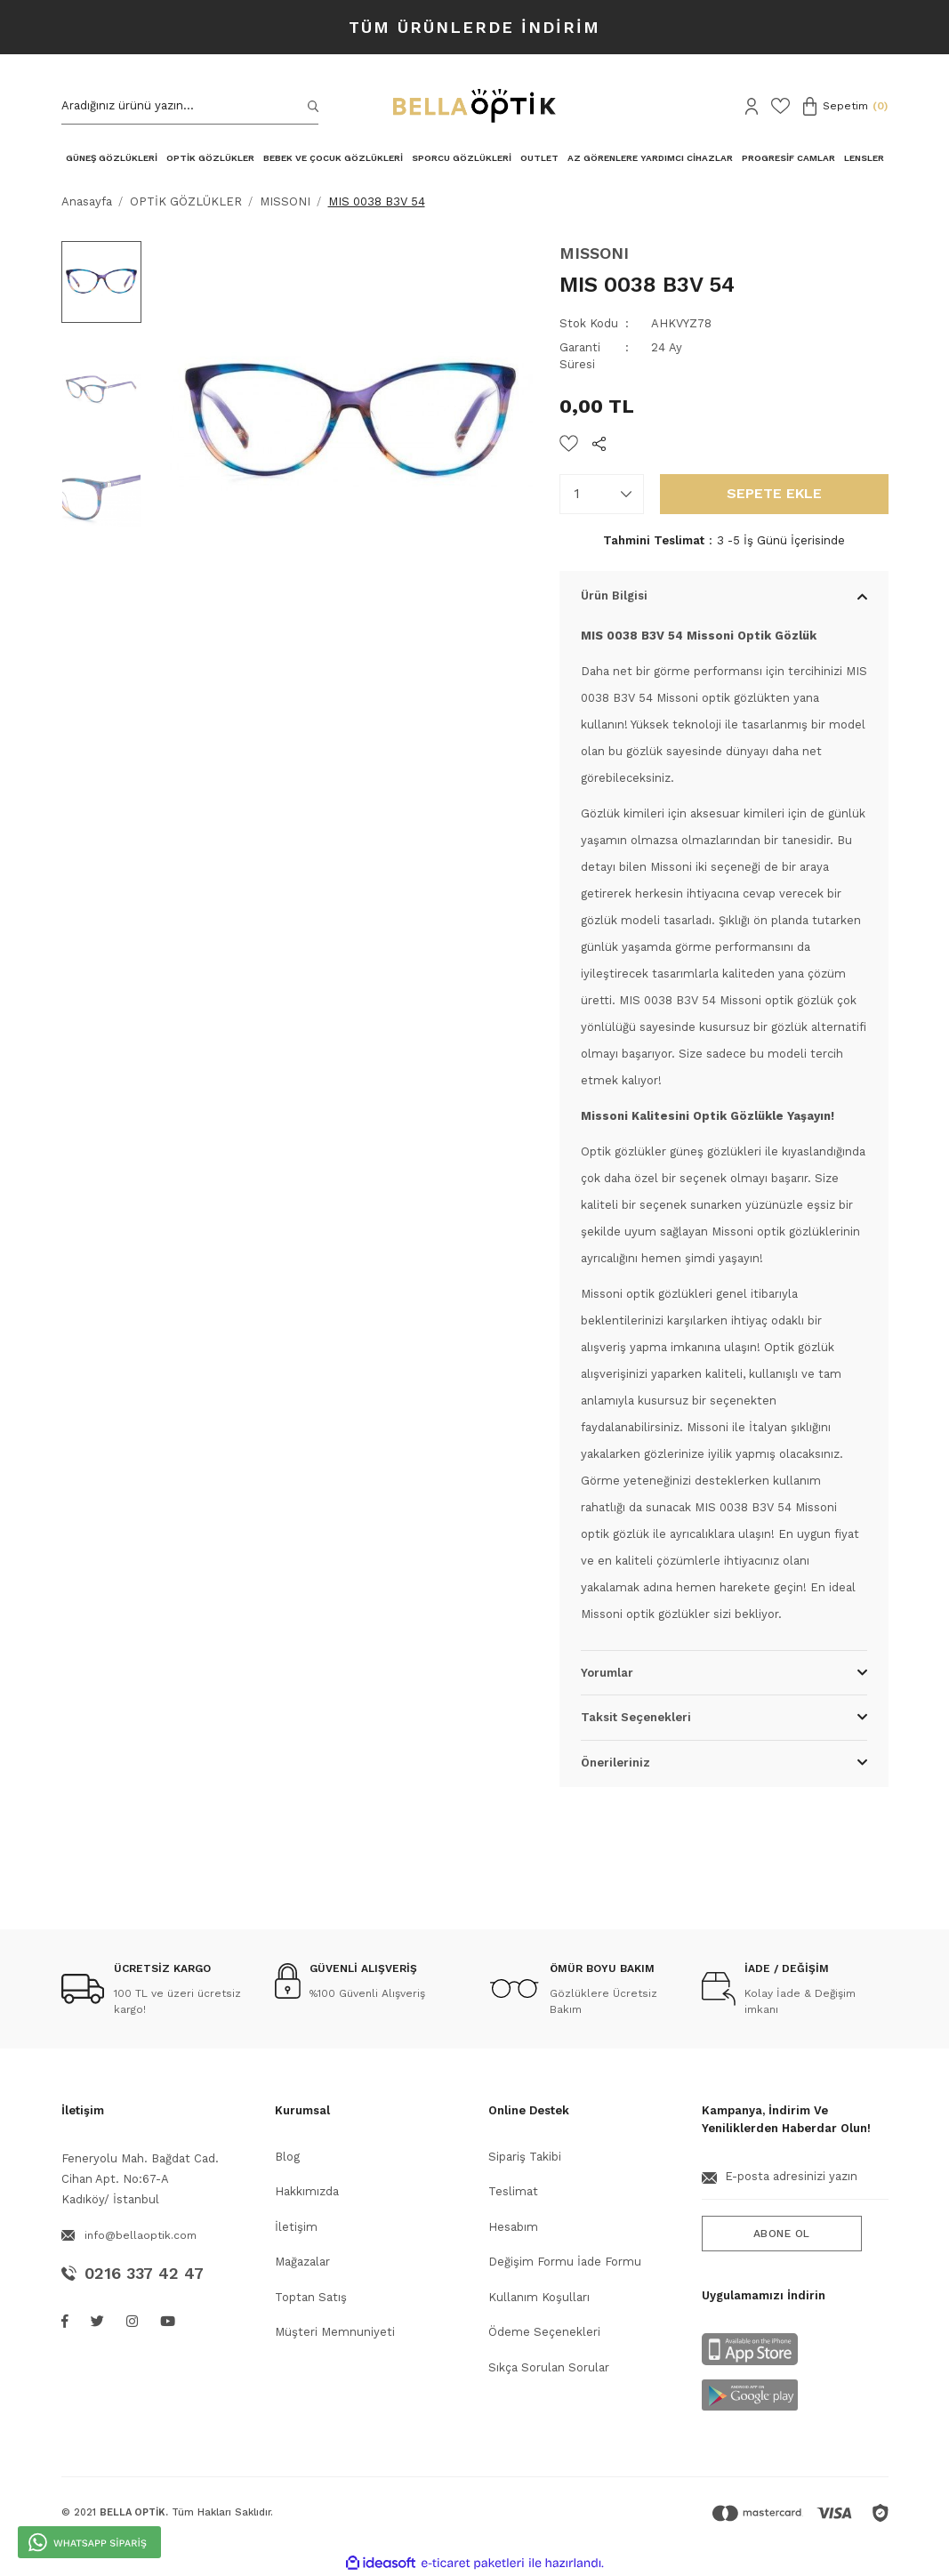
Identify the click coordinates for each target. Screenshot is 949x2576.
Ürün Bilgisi (614, 595)
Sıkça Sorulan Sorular (548, 2367)
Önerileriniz (615, 1762)
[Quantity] (601, 494)
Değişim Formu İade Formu (564, 2261)
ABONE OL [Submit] (781, 2233)
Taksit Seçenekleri (636, 1717)
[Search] (190, 106)
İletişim (296, 2227)
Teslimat (513, 2191)
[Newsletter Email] (795, 2184)
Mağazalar (302, 2261)
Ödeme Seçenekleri (544, 2332)
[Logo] (475, 106)
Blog (287, 2156)
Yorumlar (607, 1672)
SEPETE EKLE (774, 493)
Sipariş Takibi (524, 2156)
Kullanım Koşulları (539, 2297)
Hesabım (513, 2227)
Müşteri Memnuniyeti (335, 2332)
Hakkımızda (307, 2191)
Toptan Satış (311, 2297)
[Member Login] (751, 106)
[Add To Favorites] (568, 443)
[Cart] (846, 106)
